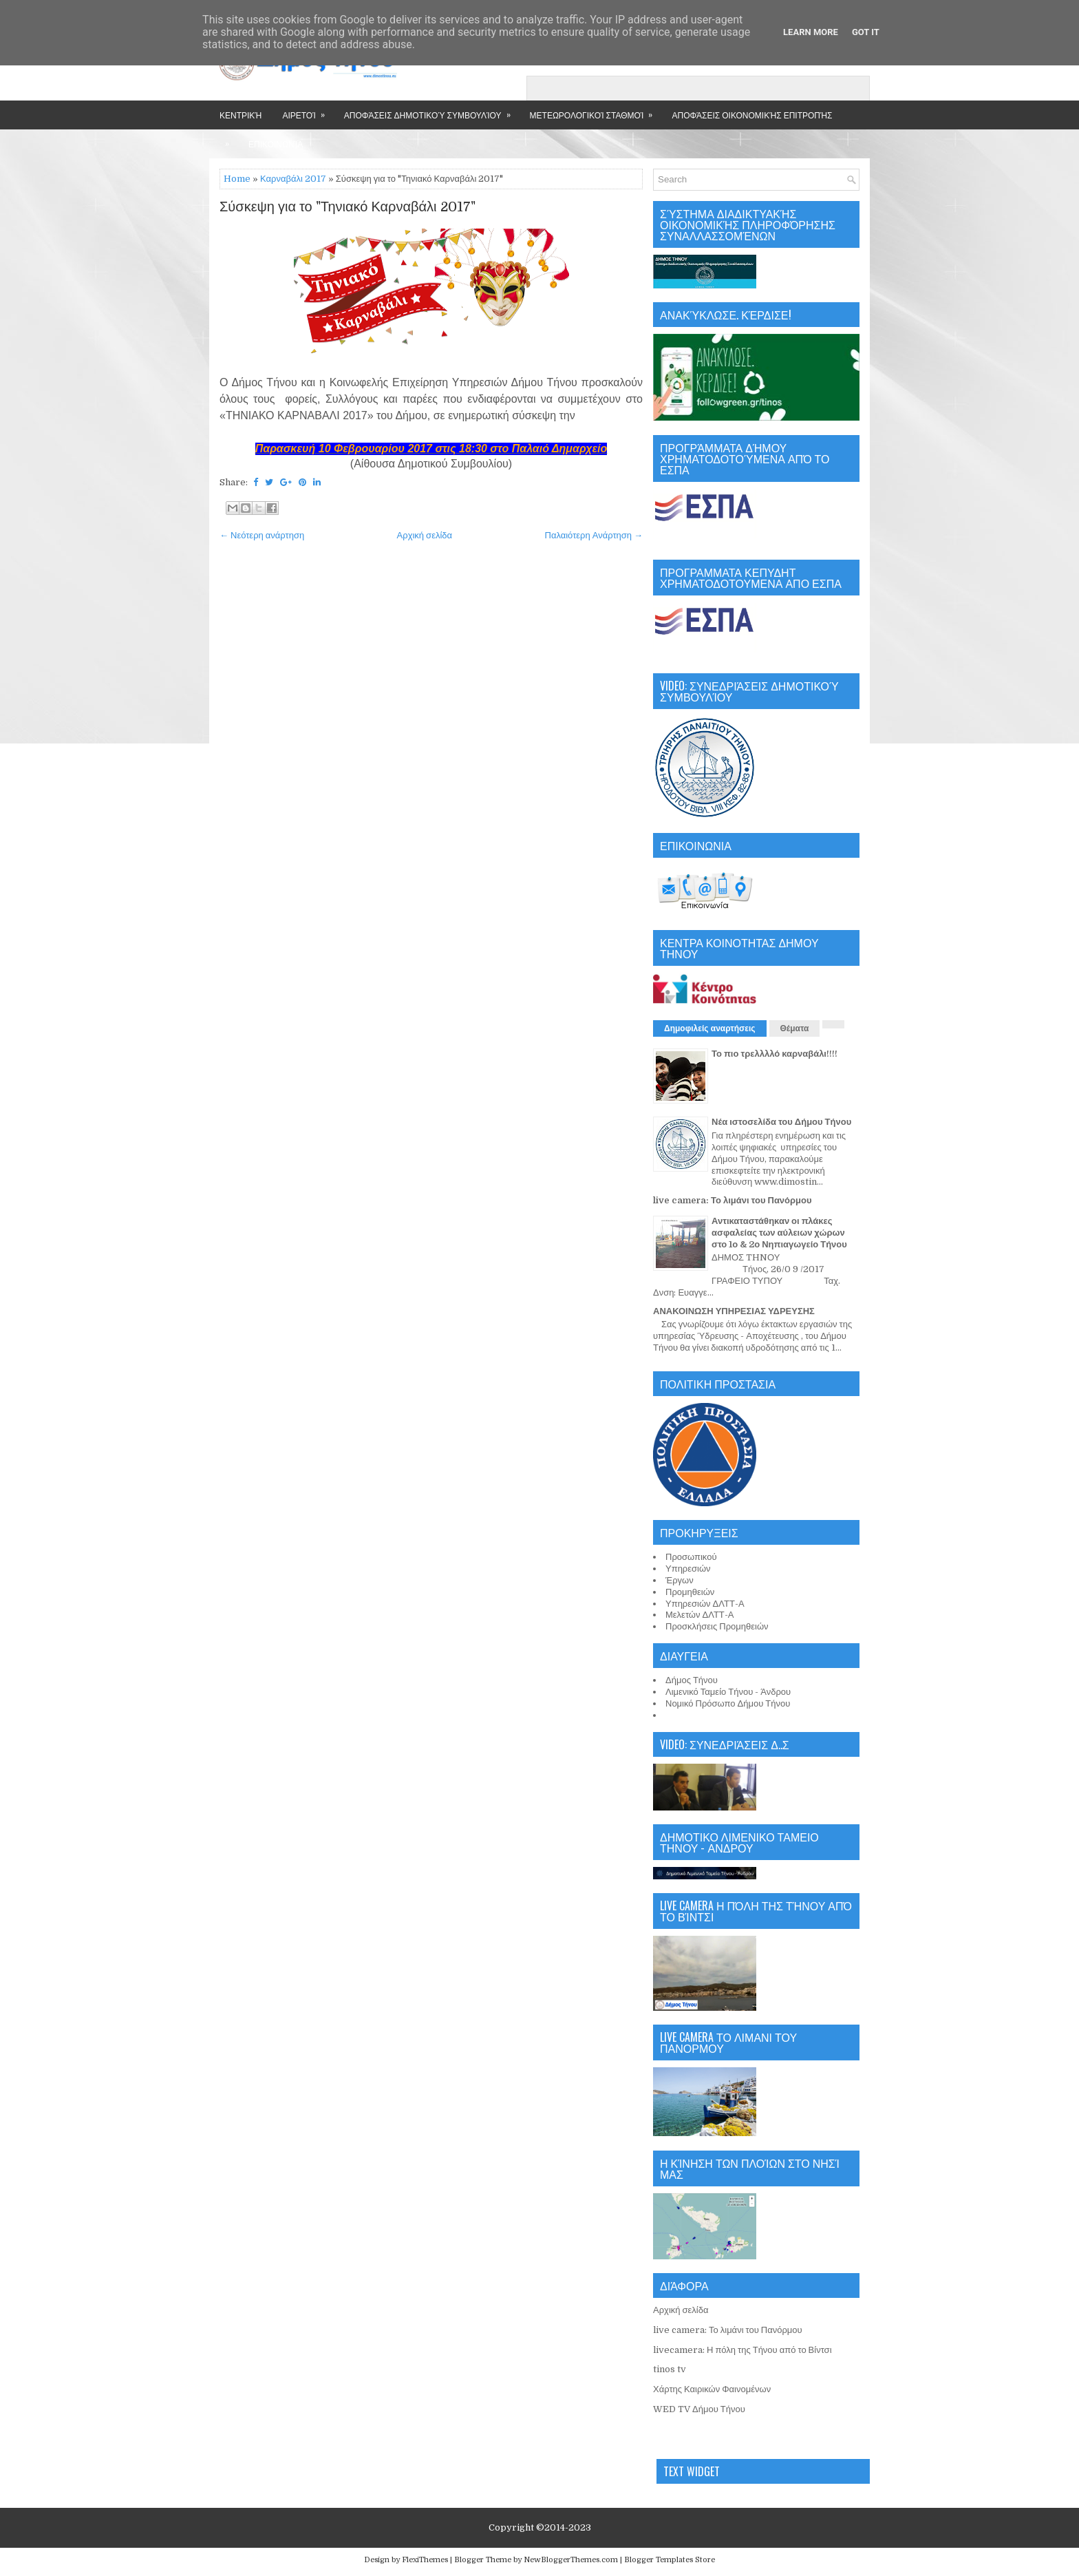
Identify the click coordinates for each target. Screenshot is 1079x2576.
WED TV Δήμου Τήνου (699, 2409)
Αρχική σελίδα (424, 535)
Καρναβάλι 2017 (293, 178)
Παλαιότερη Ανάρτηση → (594, 535)
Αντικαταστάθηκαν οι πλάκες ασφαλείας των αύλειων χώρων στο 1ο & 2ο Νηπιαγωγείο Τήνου (779, 1232)
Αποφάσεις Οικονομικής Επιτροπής (752, 114)
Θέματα (794, 1028)
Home (237, 178)
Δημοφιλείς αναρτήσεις (710, 1028)
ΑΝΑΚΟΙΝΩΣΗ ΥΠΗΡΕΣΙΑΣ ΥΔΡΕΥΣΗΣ (734, 1311)
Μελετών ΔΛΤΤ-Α (699, 1614)
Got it (865, 32)
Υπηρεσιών (688, 1568)
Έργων (679, 1580)
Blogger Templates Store (669, 2559)
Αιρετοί (307, 110)
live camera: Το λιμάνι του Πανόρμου (732, 1200)
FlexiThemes (425, 2559)
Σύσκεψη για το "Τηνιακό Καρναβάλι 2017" (348, 207)
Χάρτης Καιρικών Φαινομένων (712, 2389)
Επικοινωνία (275, 143)
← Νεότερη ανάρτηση (262, 535)
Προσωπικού (691, 1557)
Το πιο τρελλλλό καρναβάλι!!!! (774, 1053)
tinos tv (669, 2369)
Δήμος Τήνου (691, 1680)
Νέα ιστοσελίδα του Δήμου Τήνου (781, 1122)
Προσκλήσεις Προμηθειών (717, 1626)
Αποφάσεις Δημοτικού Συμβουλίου (432, 110)
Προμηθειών (689, 1592)
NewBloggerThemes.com (571, 2559)
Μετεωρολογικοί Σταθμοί (596, 110)
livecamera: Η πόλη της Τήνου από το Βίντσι (742, 2350)
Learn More (810, 32)
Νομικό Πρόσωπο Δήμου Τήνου (727, 1703)
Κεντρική (240, 114)
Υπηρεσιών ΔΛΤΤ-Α (705, 1603)
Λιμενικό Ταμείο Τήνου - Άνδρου (728, 1692)
